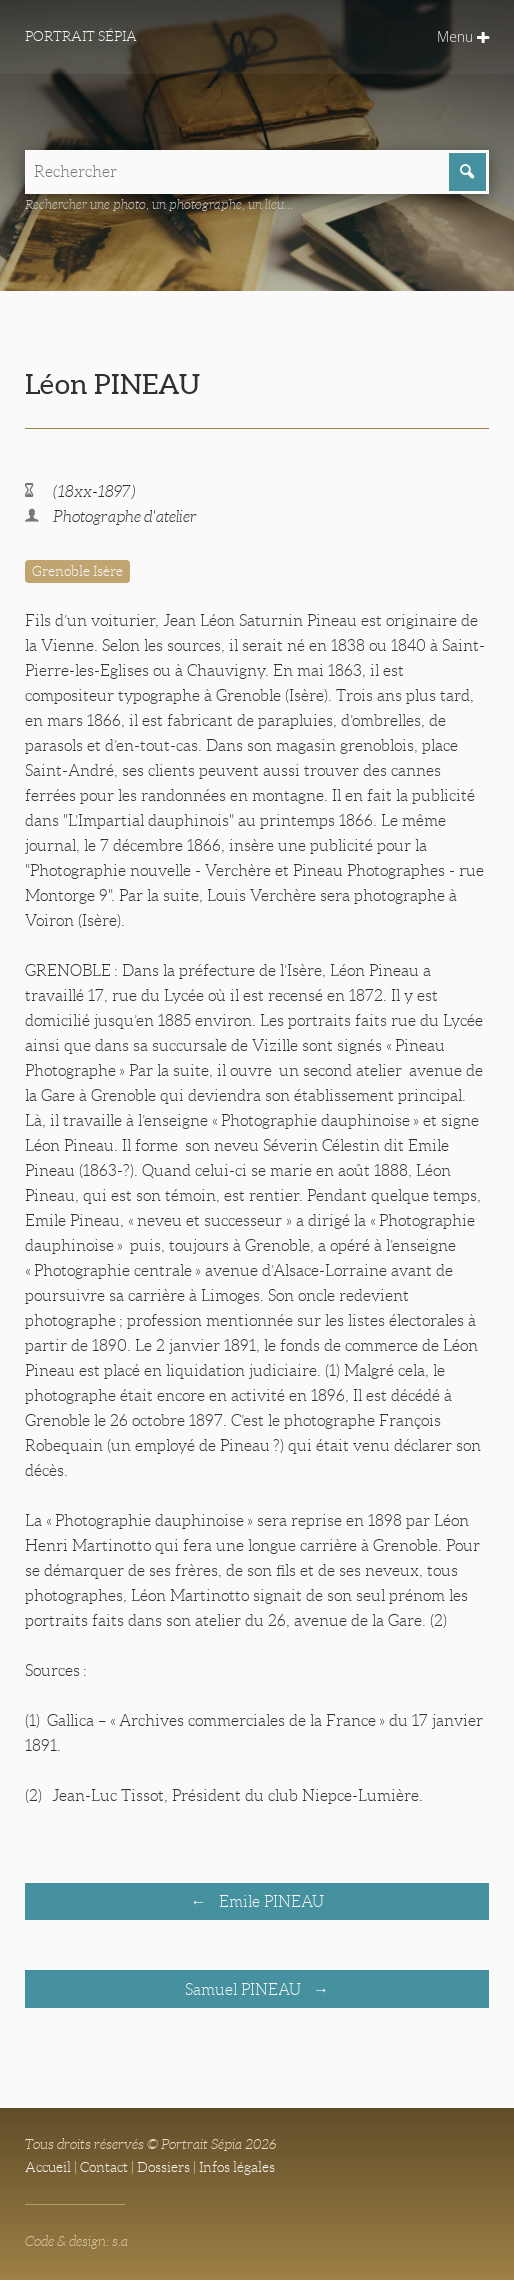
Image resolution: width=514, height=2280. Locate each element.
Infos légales (237, 2167)
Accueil (48, 2167)
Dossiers (163, 2167)
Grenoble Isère (77, 571)
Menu (463, 36)
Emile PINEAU (269, 1901)
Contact (104, 2167)
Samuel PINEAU (245, 1989)
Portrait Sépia (81, 36)
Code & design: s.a (76, 2241)
